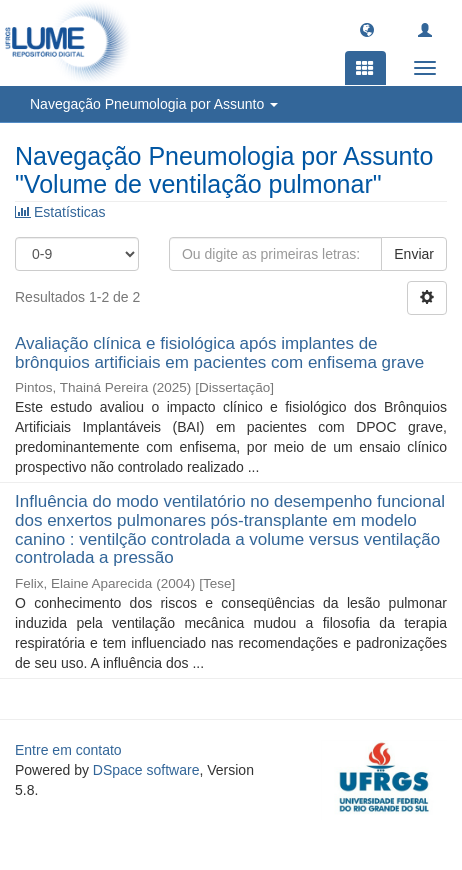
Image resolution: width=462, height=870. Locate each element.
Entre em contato (68, 750)
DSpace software (146, 770)
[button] (367, 29)
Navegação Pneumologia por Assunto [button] (154, 104)
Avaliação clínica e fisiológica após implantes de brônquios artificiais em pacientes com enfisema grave (219, 353)
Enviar (414, 254)
